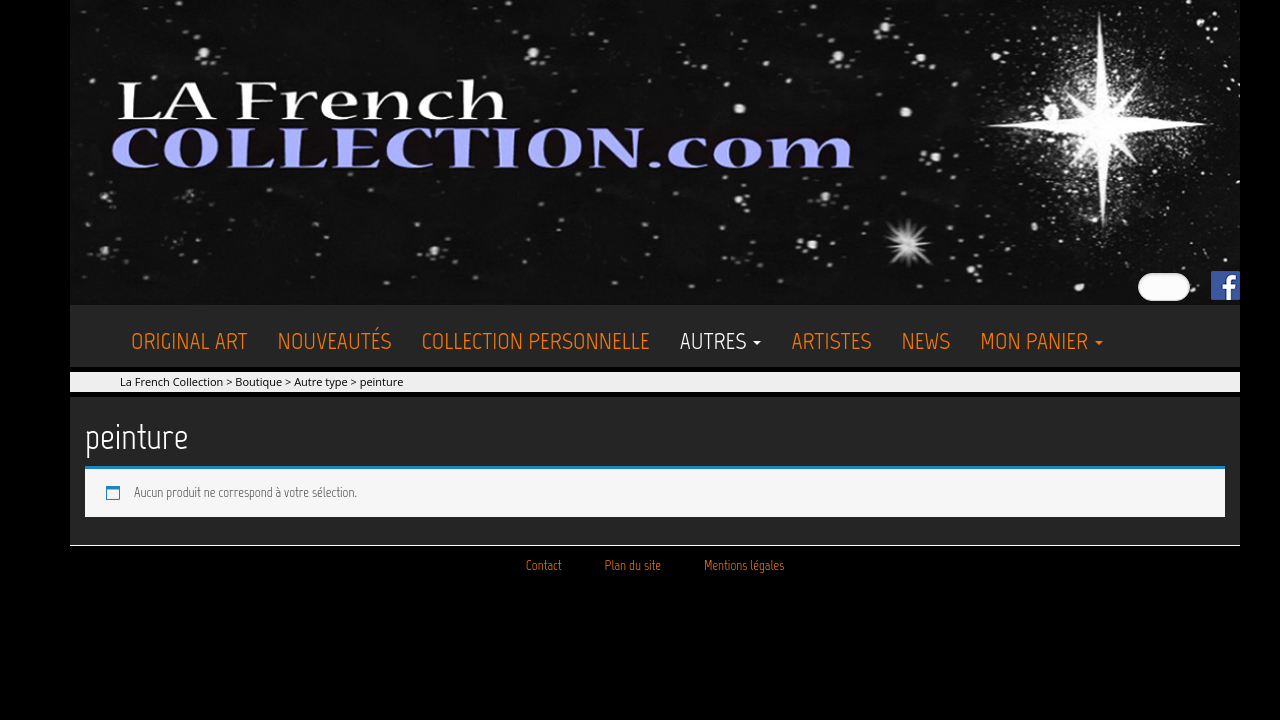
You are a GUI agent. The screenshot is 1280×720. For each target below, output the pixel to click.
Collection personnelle (536, 340)
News (925, 340)
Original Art (189, 340)
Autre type (321, 381)
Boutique (258, 381)
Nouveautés (335, 340)
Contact (544, 565)
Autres (721, 340)
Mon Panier (1041, 340)
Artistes (831, 340)
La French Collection (171, 381)
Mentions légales (744, 565)
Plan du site (633, 565)
